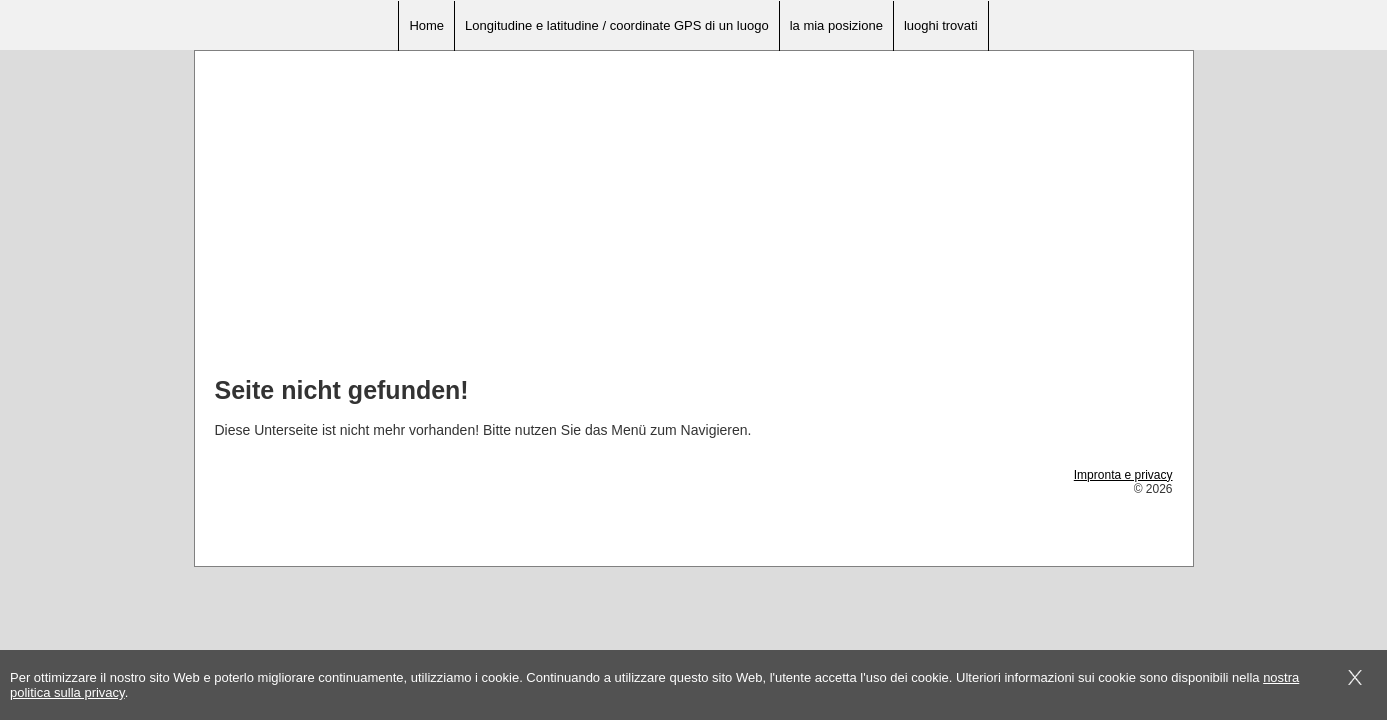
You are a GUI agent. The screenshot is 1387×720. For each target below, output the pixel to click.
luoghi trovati (941, 25)
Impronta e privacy (1123, 475)
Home (426, 25)
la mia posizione (836, 25)
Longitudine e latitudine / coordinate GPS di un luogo (617, 25)
